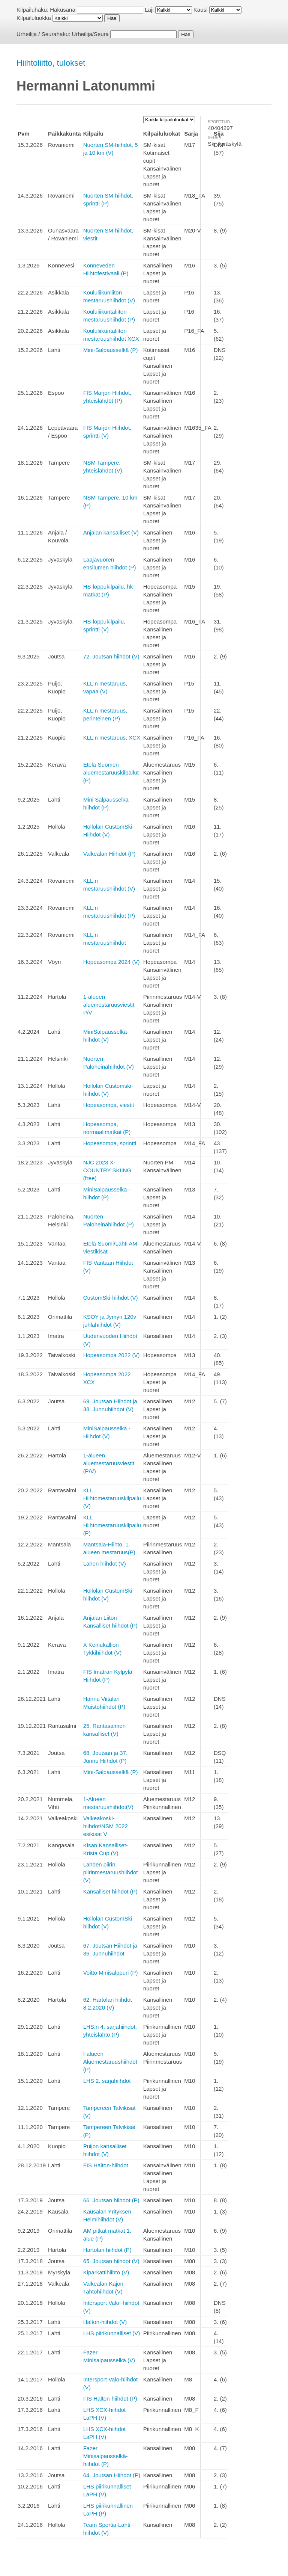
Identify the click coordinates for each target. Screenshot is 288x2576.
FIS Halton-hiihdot (105, 2165)
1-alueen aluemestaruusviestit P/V (109, 1005)
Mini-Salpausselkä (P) (110, 350)
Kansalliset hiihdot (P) (110, 1891)
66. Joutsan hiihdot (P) (111, 2200)
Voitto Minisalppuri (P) (110, 1972)
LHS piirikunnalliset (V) (111, 2333)
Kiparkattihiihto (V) (106, 2272)
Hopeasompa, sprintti (109, 1143)
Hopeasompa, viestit (108, 1105)
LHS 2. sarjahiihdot (107, 2081)
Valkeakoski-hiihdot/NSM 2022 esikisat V (105, 1826)
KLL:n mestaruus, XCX (112, 737)
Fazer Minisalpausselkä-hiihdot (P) (105, 2456)
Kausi (201, 9)
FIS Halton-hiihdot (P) (110, 2398)
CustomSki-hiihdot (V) (110, 1297)
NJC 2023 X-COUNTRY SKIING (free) (107, 1170)
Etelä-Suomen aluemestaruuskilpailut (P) (111, 772)
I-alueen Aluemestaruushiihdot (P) (110, 2062)
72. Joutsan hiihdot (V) (111, 656)
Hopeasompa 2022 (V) (111, 1355)
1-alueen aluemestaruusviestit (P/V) (109, 1463)
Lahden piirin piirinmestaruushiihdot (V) (110, 1872)
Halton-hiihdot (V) (105, 2322)
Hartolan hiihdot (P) (107, 2250)
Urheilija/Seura (90, 34)
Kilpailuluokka (33, 18)
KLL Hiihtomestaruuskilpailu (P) (112, 1525)
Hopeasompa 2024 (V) (111, 962)
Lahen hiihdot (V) (104, 1563)
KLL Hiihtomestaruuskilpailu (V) (112, 1498)
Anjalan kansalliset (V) (111, 532)
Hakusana (62, 9)
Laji (149, 9)
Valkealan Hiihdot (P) (109, 853)
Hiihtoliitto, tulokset (50, 63)
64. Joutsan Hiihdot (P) (112, 2475)
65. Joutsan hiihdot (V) (111, 2261)
